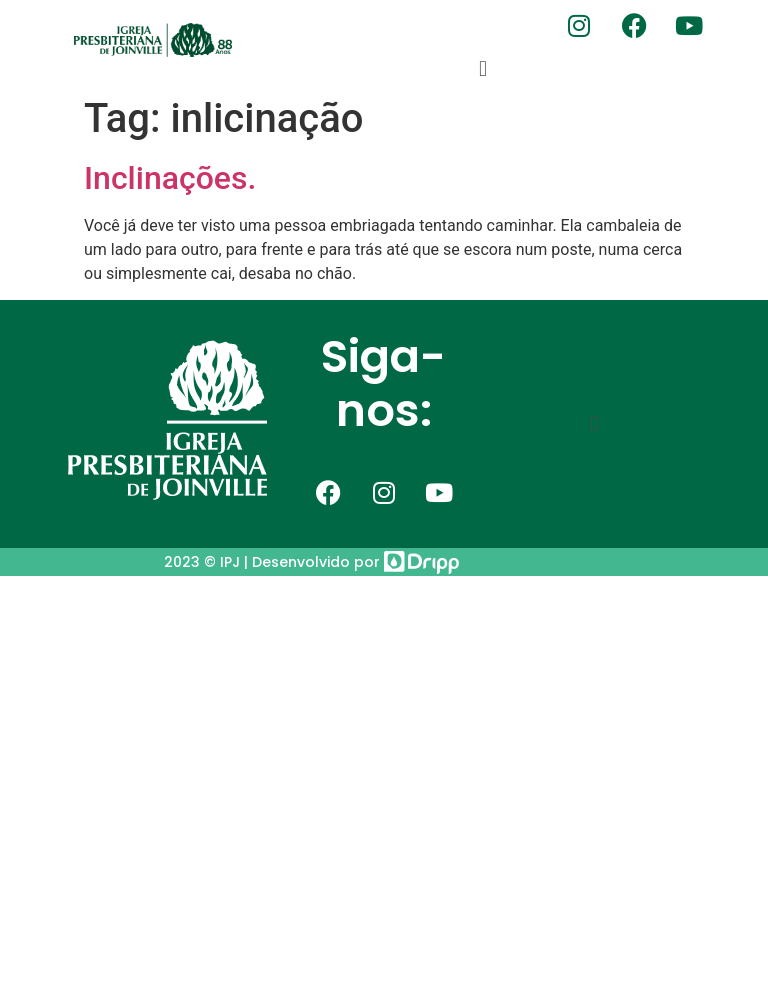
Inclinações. (170, 178)
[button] (482, 68)
